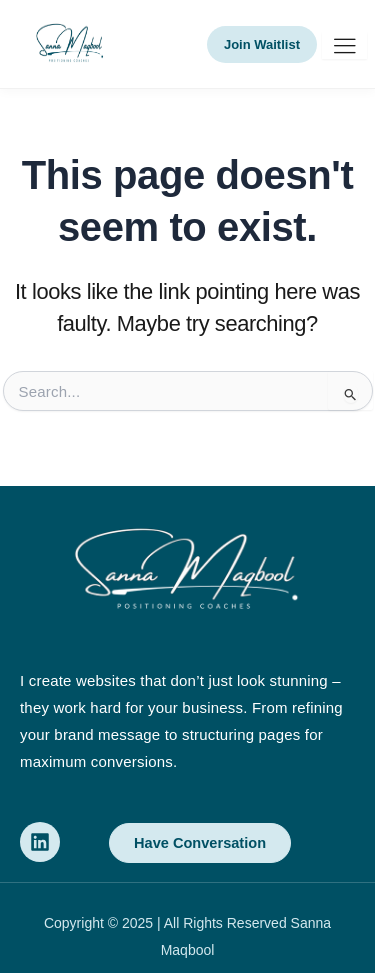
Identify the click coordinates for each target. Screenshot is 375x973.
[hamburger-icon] (344, 45)
